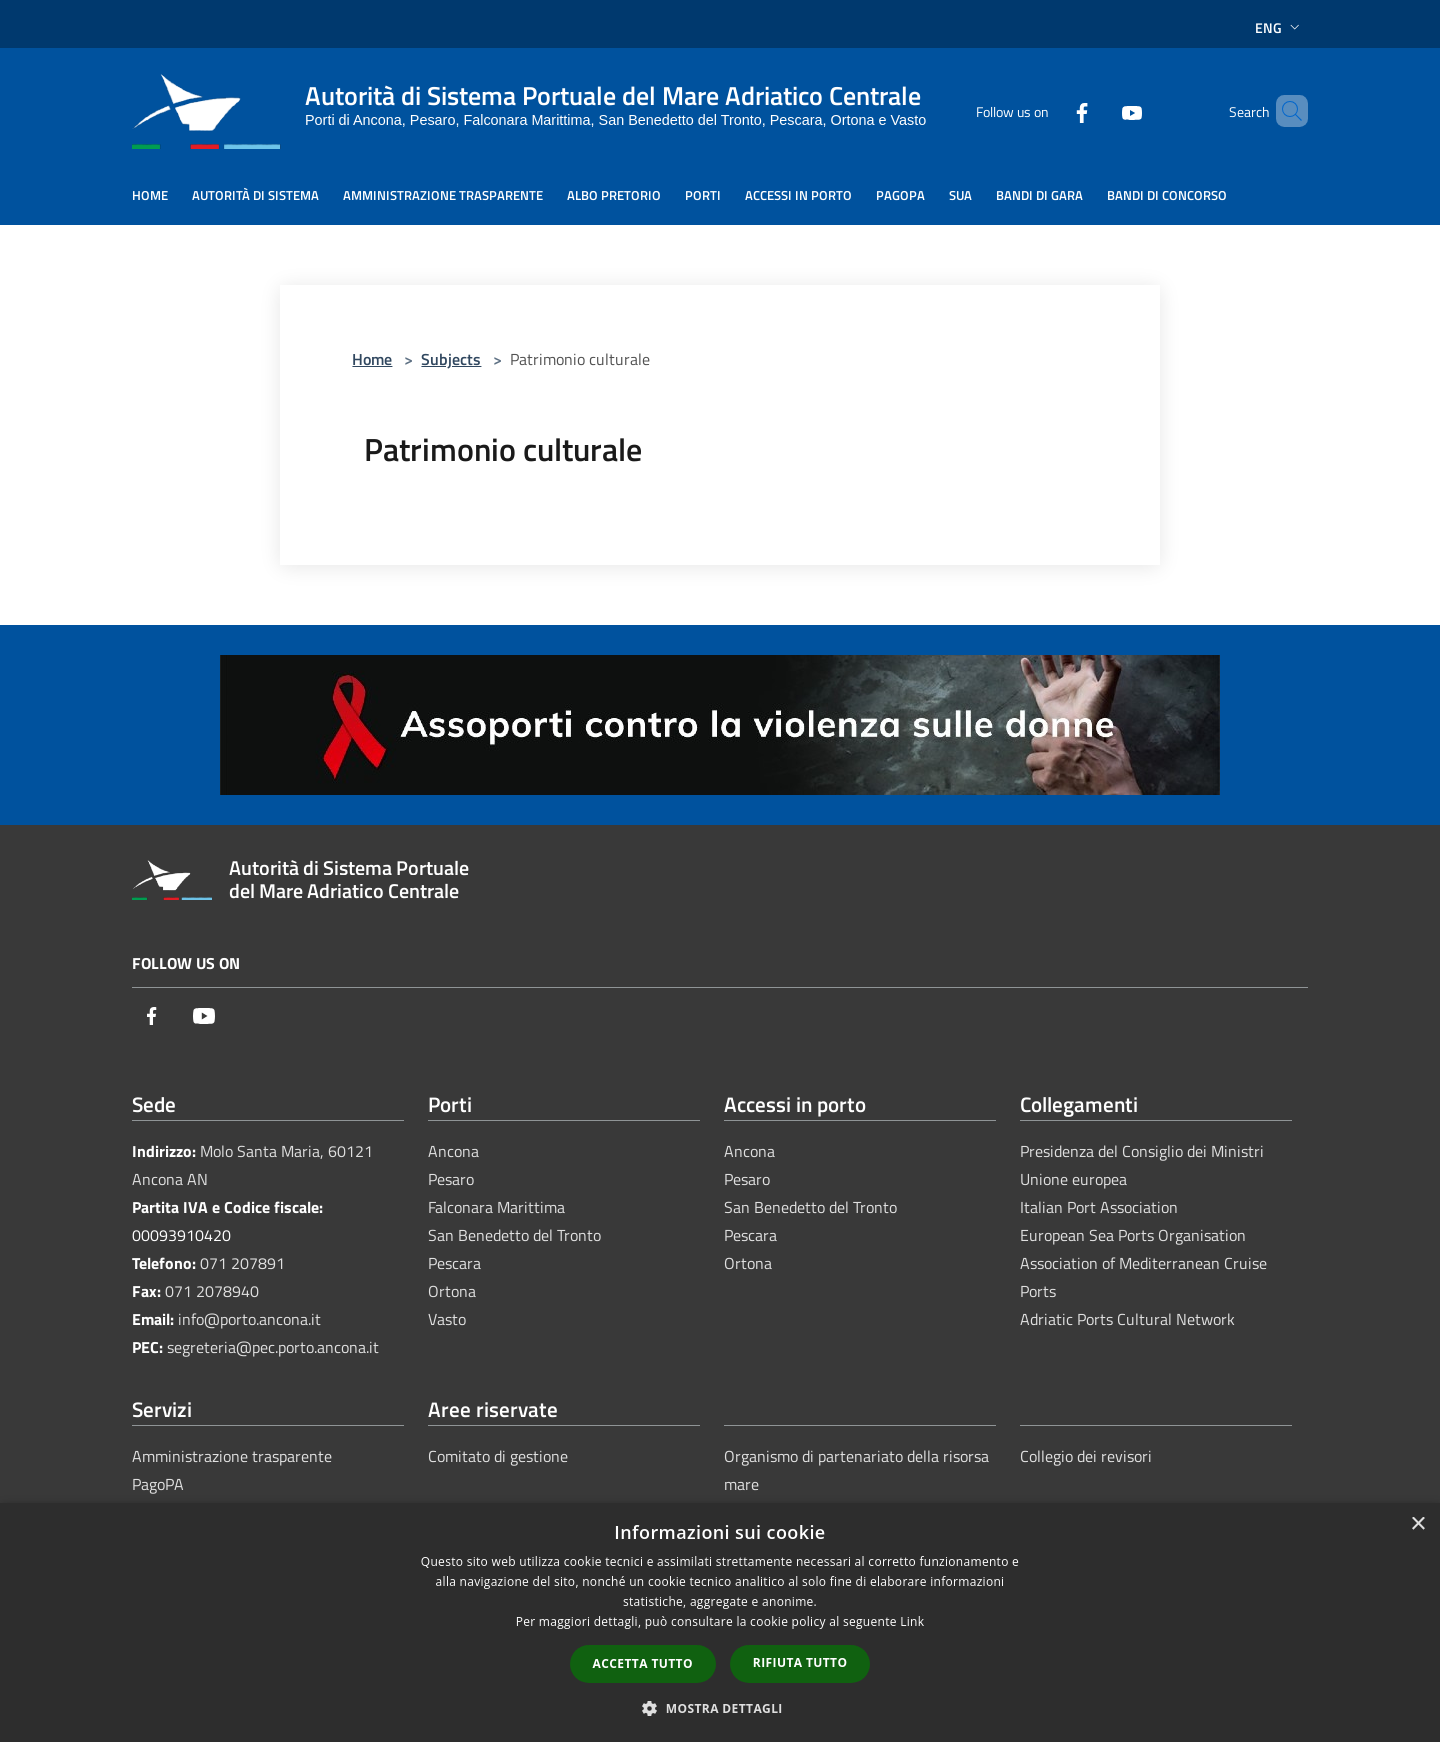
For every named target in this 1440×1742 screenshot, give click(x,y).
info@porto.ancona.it (249, 1319)
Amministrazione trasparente (232, 1456)
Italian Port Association (1099, 1207)
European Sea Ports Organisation (1133, 1235)
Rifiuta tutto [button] (800, 1662)
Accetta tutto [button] (643, 1663)
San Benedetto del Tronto (514, 1235)
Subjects (451, 359)
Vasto (447, 1319)
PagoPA (158, 1484)
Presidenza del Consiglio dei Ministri (1142, 1151)
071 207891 (242, 1263)
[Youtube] (1098, 110)
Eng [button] (1279, 27)
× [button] (1417, 1524)
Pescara (454, 1263)
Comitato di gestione (498, 1456)
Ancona (453, 1151)
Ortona (452, 1291)
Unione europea (1073, 1179)
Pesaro (451, 1179)
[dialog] (720, 1622)
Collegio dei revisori (1086, 1456)
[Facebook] (1048, 110)
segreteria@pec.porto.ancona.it (273, 1347)
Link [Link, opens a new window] (912, 1621)
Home (372, 359)
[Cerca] (1284, 111)
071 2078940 (212, 1291)
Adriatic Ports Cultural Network (1127, 1319)
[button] (720, 1708)
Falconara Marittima (496, 1207)
